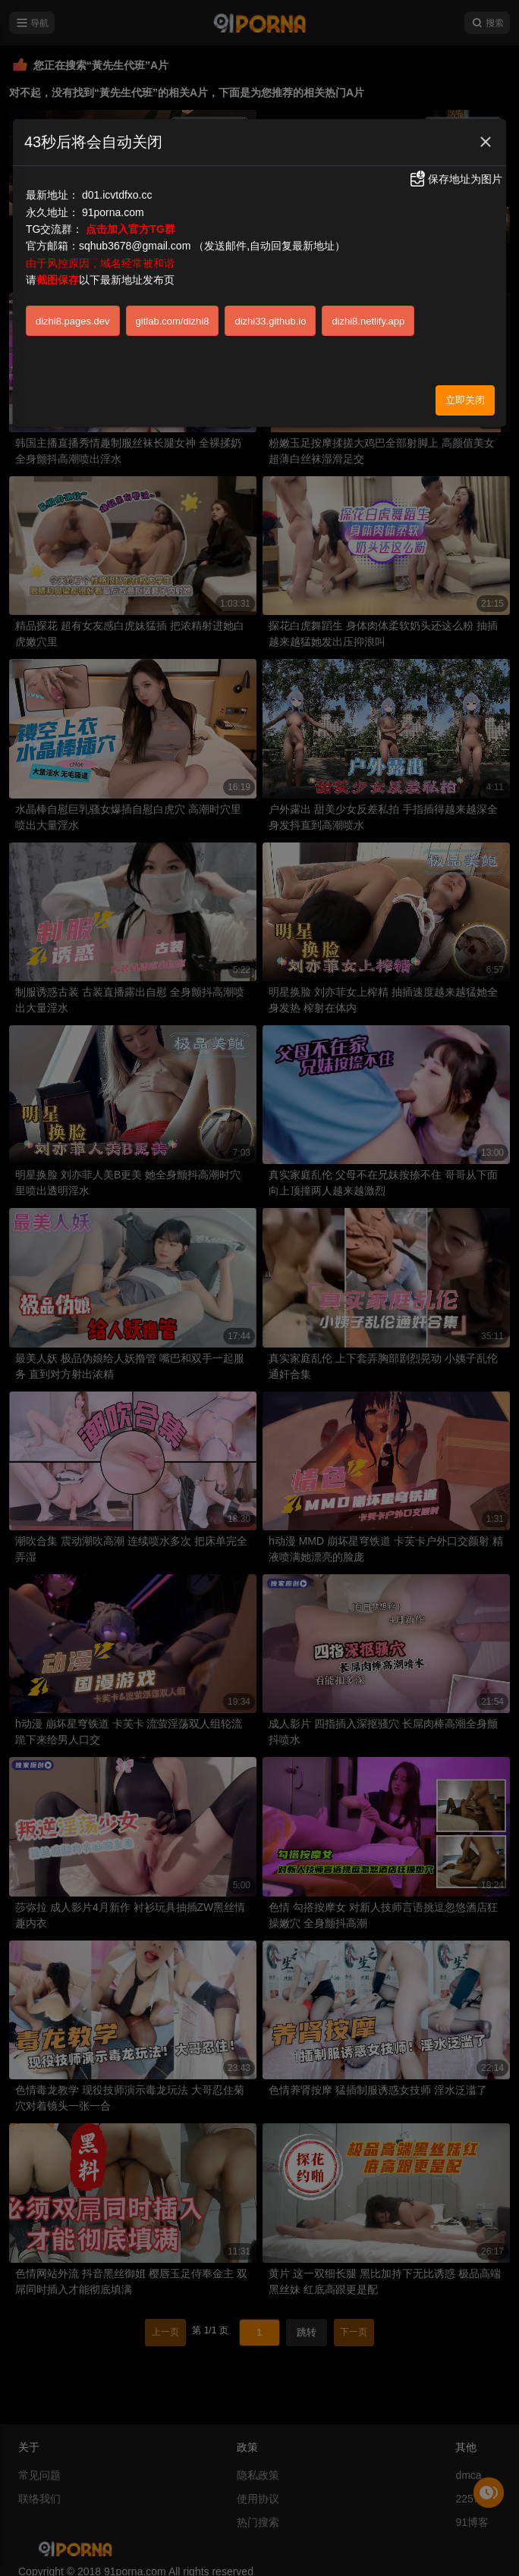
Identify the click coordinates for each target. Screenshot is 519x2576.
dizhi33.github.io (270, 321)
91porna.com (113, 212)
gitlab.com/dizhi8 (172, 321)
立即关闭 (465, 400)
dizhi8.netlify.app (368, 321)
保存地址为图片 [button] (455, 179)
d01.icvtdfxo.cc (117, 195)
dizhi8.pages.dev (73, 321)
